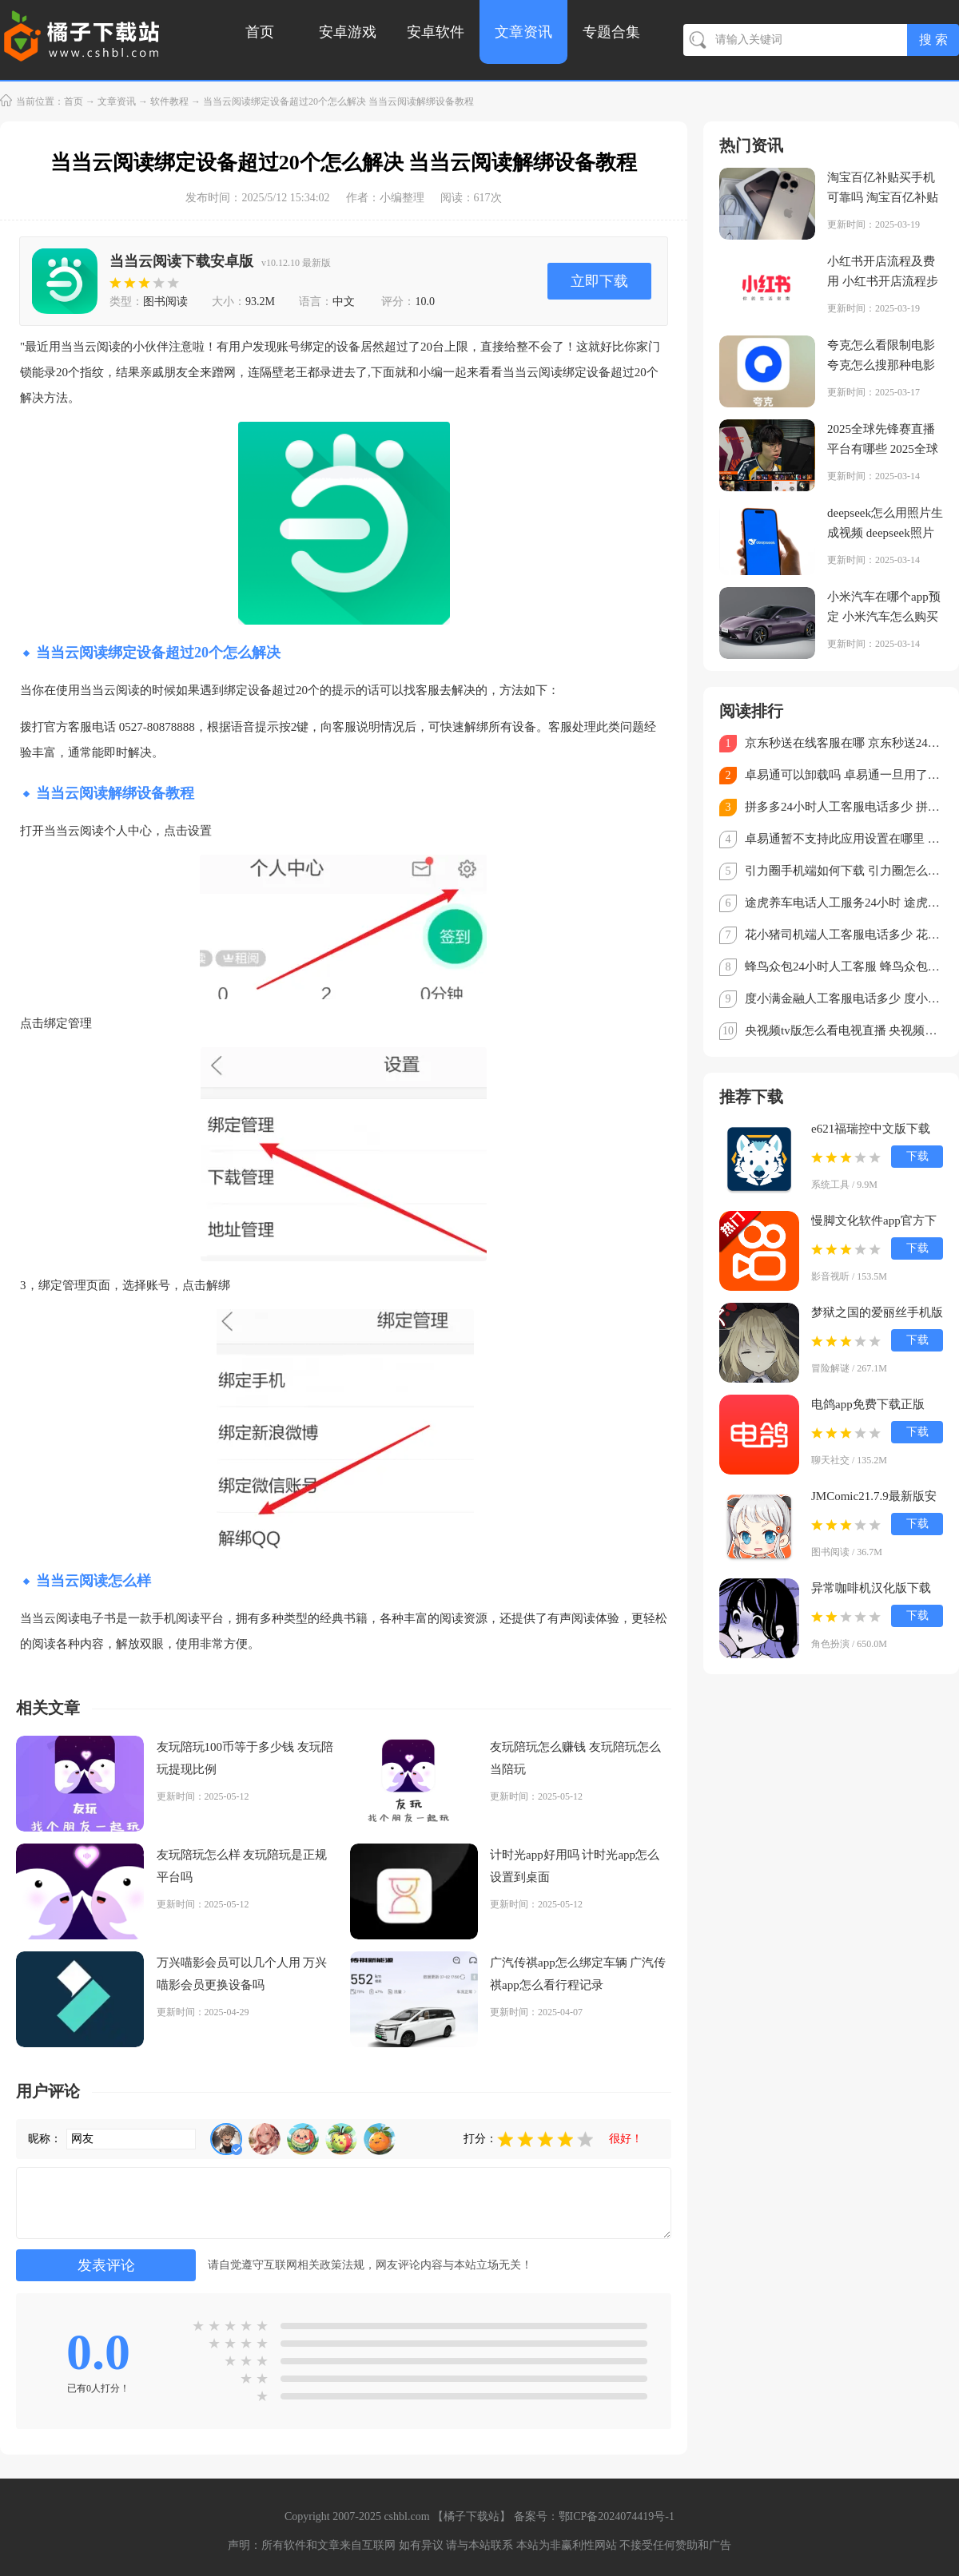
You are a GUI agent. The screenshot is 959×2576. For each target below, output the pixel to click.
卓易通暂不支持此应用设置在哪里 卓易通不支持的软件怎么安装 (844, 838)
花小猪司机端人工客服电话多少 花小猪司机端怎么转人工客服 (844, 934)
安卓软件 (435, 32)
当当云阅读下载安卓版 (181, 261)
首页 (259, 32)
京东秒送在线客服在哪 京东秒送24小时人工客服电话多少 (844, 742)
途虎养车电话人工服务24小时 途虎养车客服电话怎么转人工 (844, 902)
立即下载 (599, 281)
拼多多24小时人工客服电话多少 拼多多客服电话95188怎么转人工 (844, 806)
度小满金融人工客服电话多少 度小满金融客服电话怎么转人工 (844, 998)
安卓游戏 (347, 32)
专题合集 (611, 32)
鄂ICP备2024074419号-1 (616, 2516)
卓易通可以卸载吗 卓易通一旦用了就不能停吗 (844, 774)
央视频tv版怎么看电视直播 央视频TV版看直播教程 (844, 1030)
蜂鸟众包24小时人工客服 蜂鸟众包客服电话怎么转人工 (844, 966)
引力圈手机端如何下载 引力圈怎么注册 (844, 870)
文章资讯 (523, 32)
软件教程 (169, 101)
